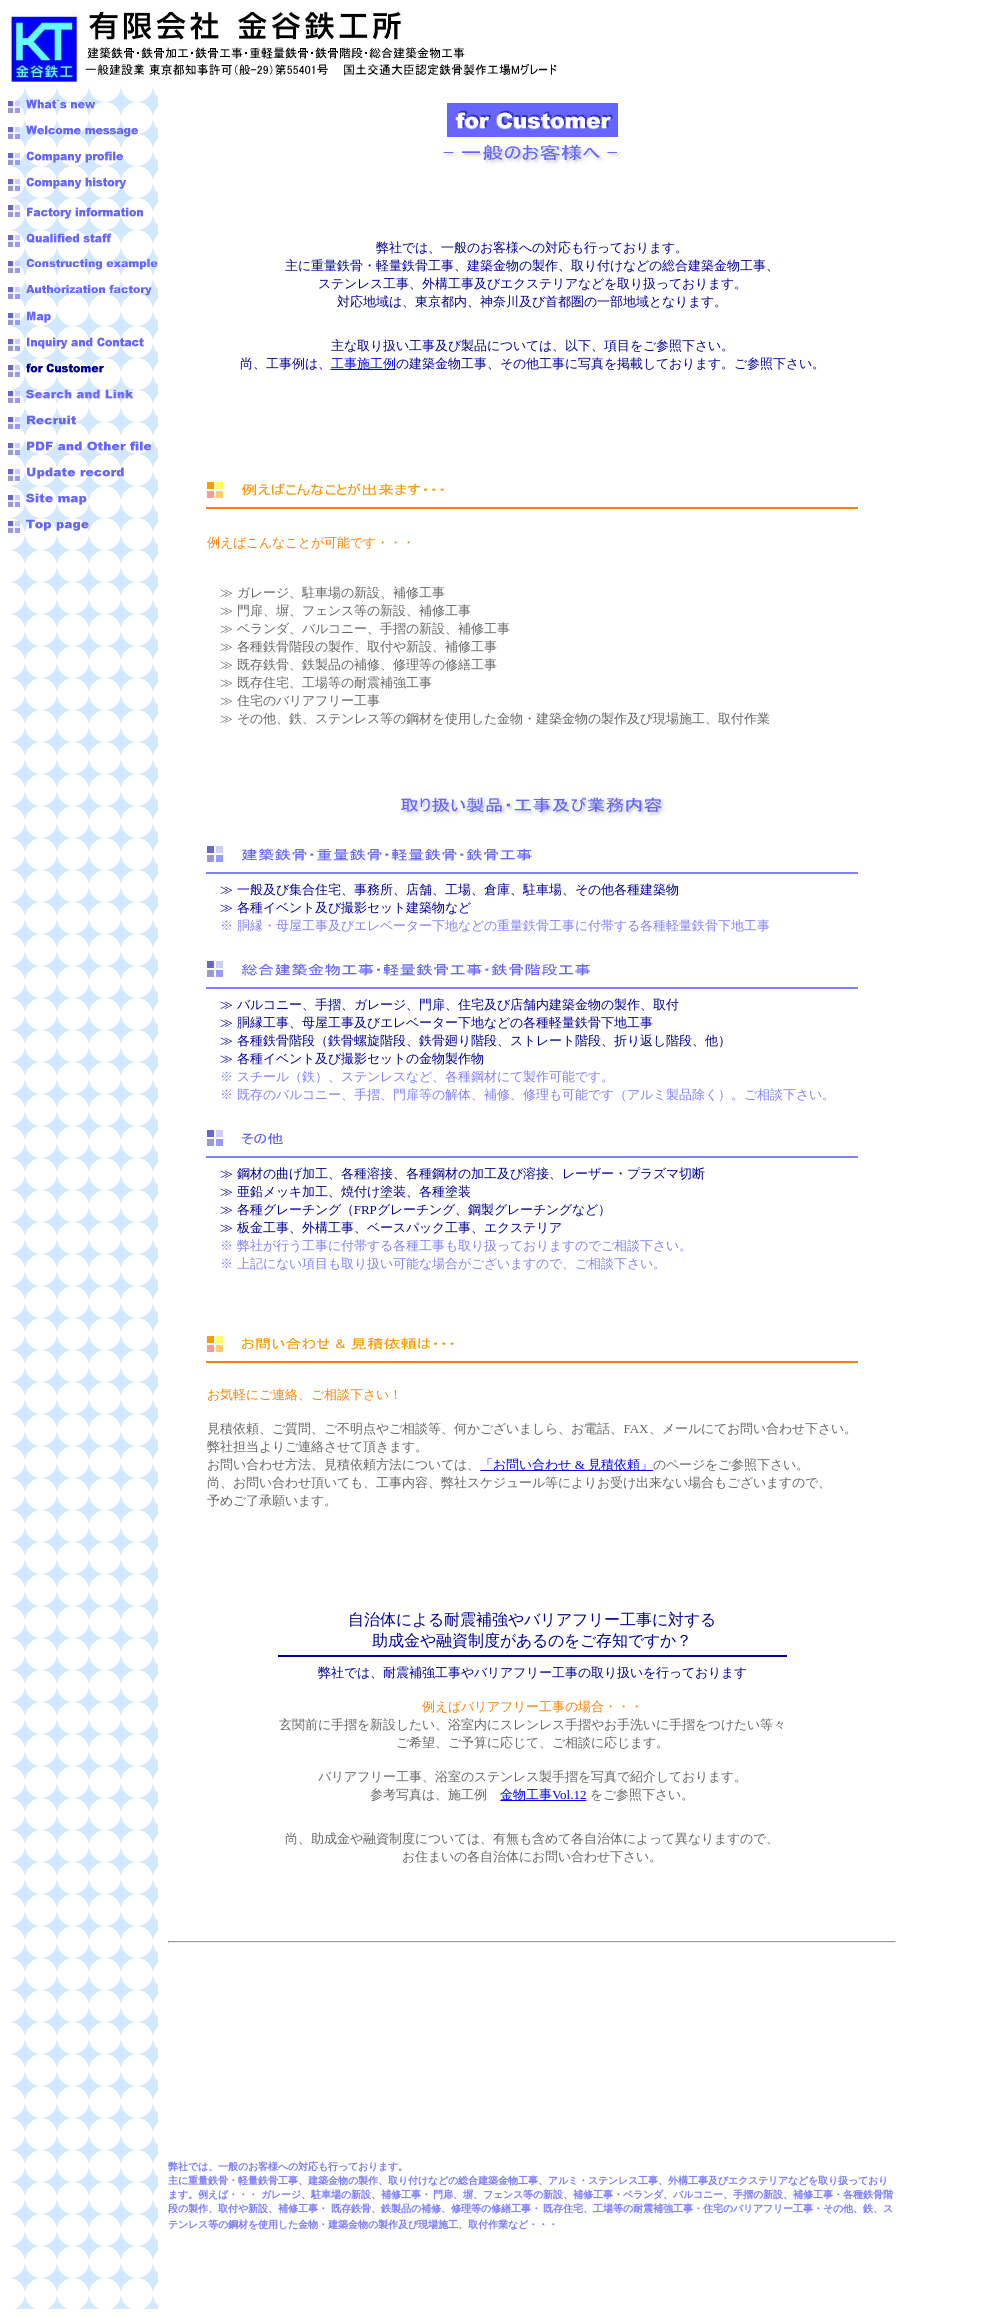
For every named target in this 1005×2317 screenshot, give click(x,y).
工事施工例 (363, 363)
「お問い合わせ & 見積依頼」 (566, 1464)
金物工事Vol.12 (543, 1794)
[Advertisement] (68, 589)
